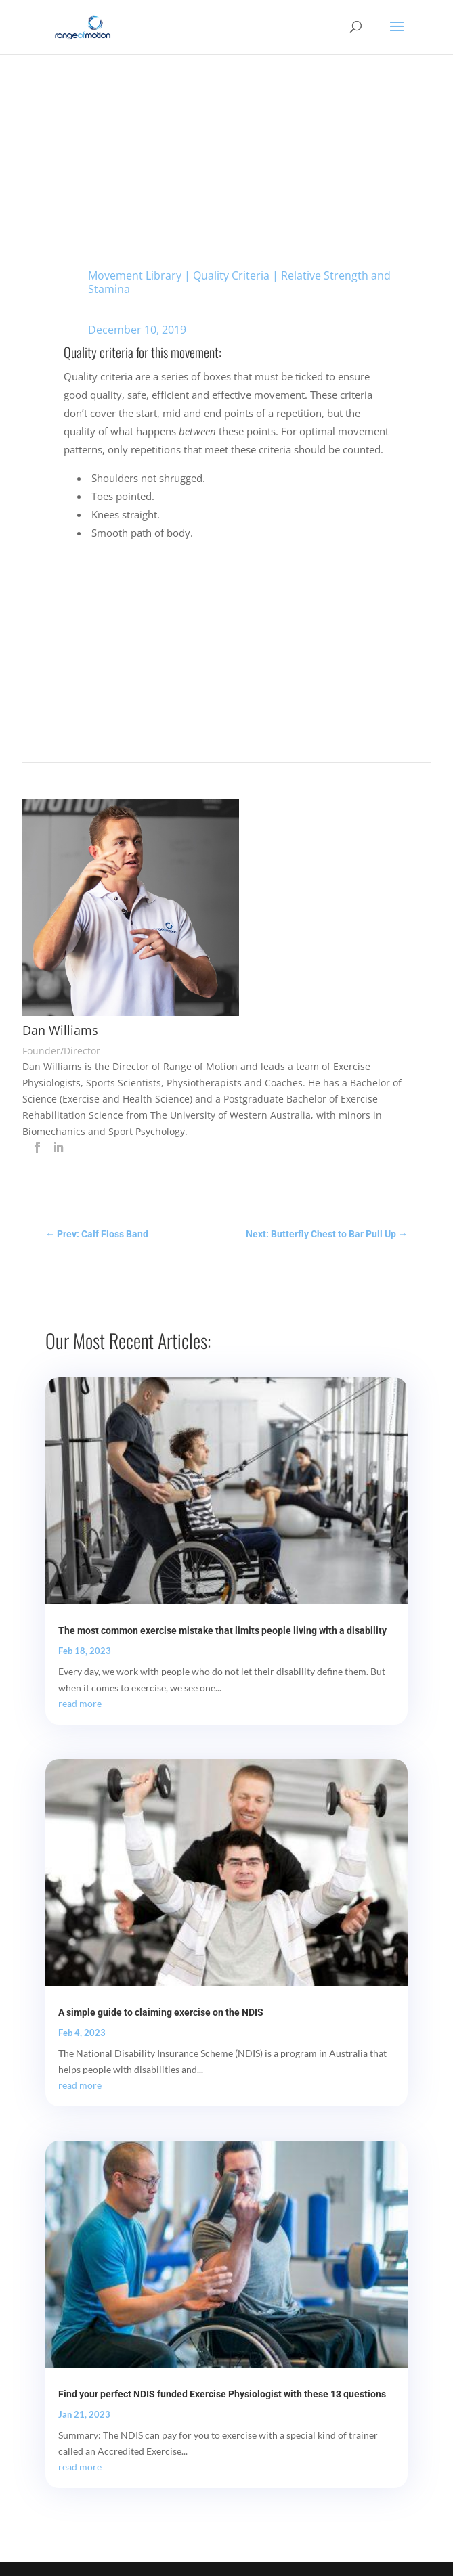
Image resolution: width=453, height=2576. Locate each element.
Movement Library (134, 275)
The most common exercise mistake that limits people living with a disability (222, 1630)
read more (80, 1703)
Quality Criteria (231, 275)
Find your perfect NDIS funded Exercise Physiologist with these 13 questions (222, 2394)
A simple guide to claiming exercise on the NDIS (160, 2012)
